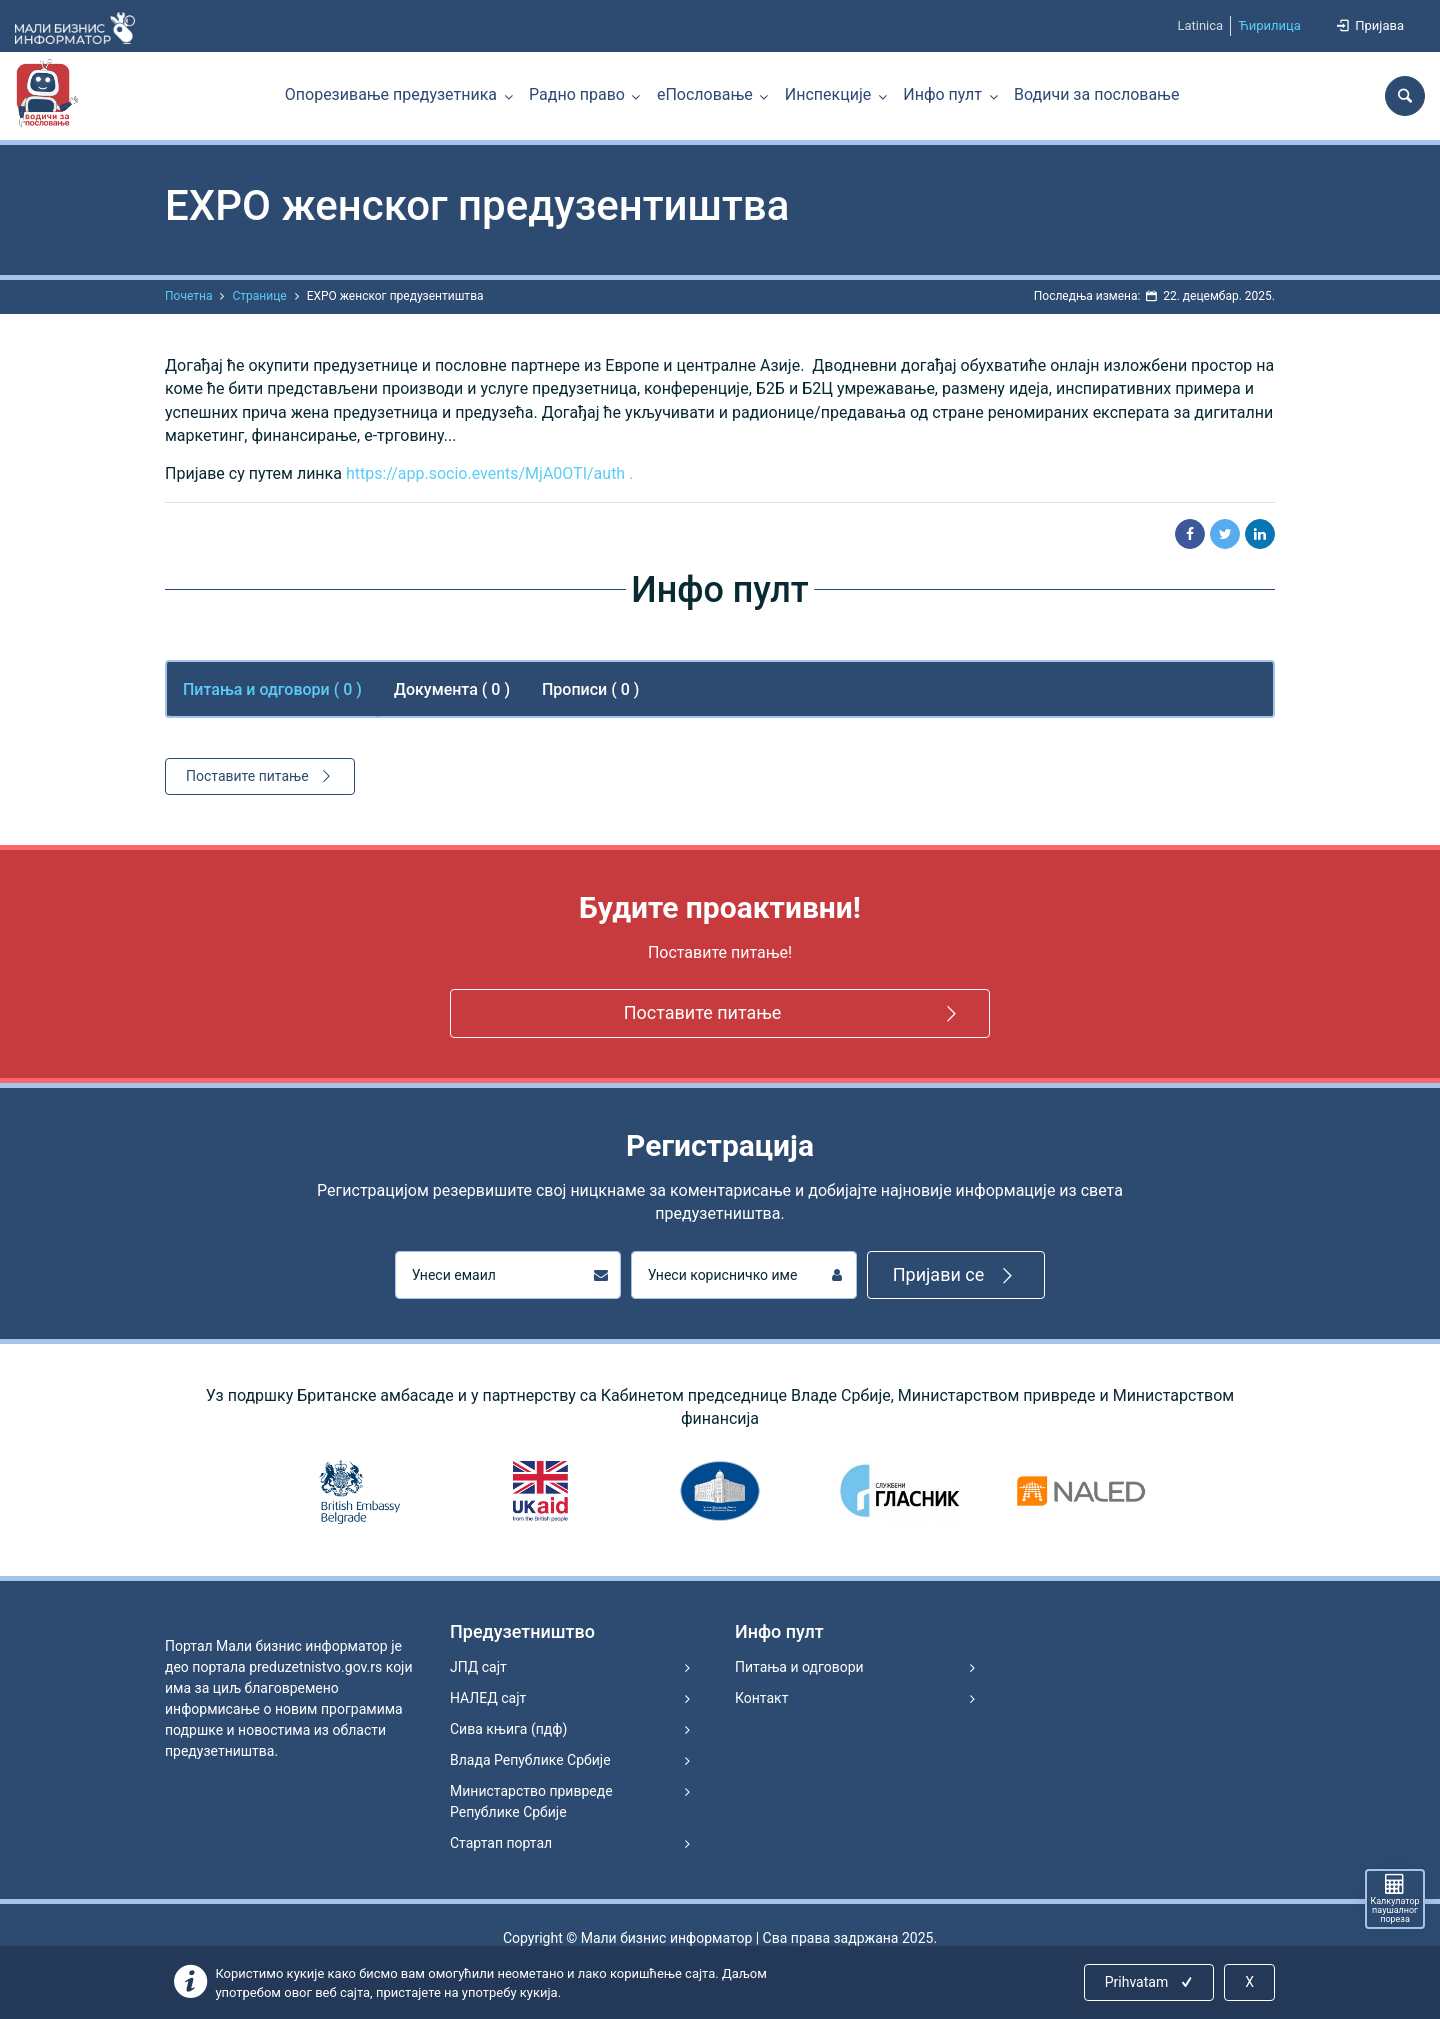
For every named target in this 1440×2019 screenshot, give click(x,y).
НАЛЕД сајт (488, 1698)
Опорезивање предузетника (391, 94)
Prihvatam (1150, 1982)
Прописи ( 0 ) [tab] (590, 689)
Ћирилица (1269, 25)
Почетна (188, 296)
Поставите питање (261, 776)
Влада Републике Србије (530, 1760)
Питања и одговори (799, 1667)
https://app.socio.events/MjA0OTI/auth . (489, 473)
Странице (259, 296)
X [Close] (1249, 1982)
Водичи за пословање (1096, 94)
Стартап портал (501, 1843)
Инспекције (828, 94)
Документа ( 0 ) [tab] (452, 689)
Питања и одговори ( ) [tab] (272, 689)
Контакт (761, 1698)
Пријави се (956, 1275)
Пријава (1369, 25)
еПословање (705, 94)
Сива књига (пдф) (508, 1729)
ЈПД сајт (478, 1667)
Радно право (577, 94)
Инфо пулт (942, 94)
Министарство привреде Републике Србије (531, 1801)
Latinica (1200, 25)
